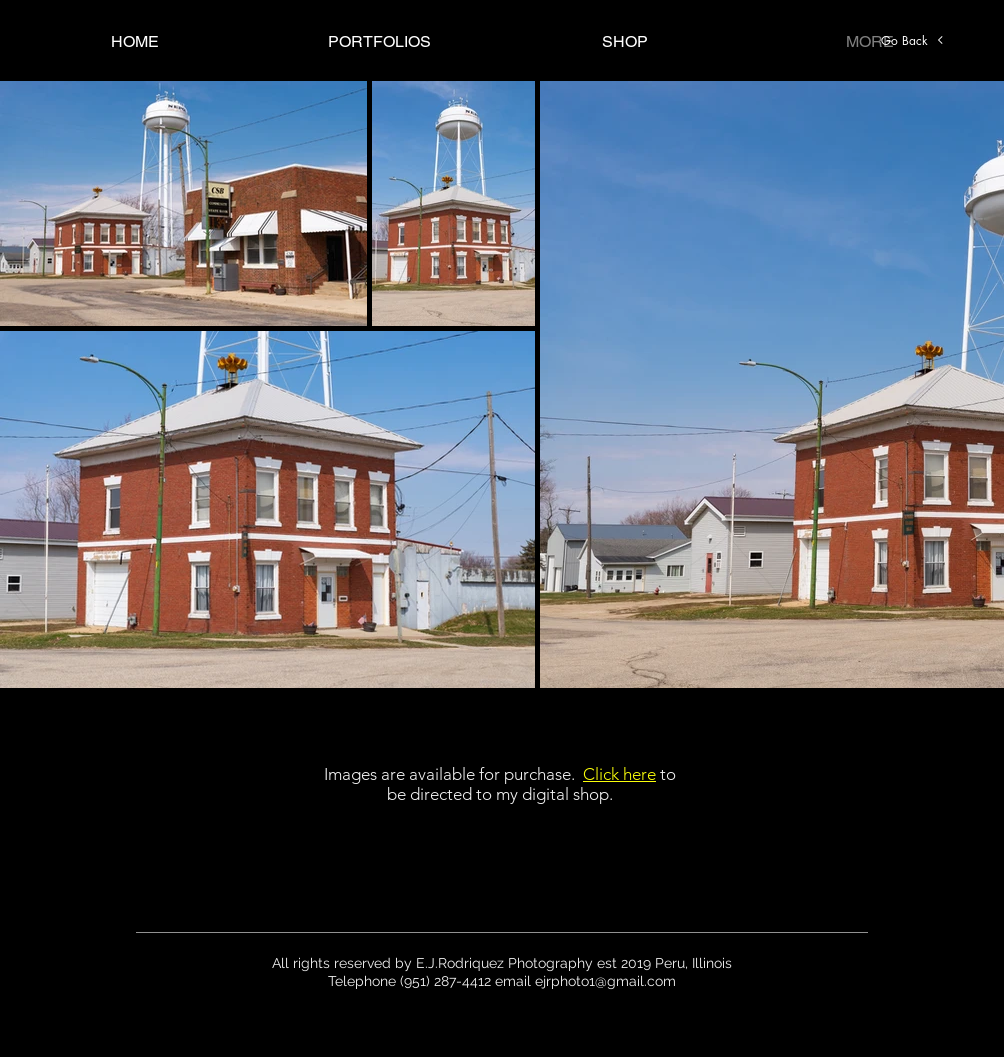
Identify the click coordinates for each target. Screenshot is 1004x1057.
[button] (379, 41)
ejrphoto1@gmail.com (605, 981)
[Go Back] (913, 40)
